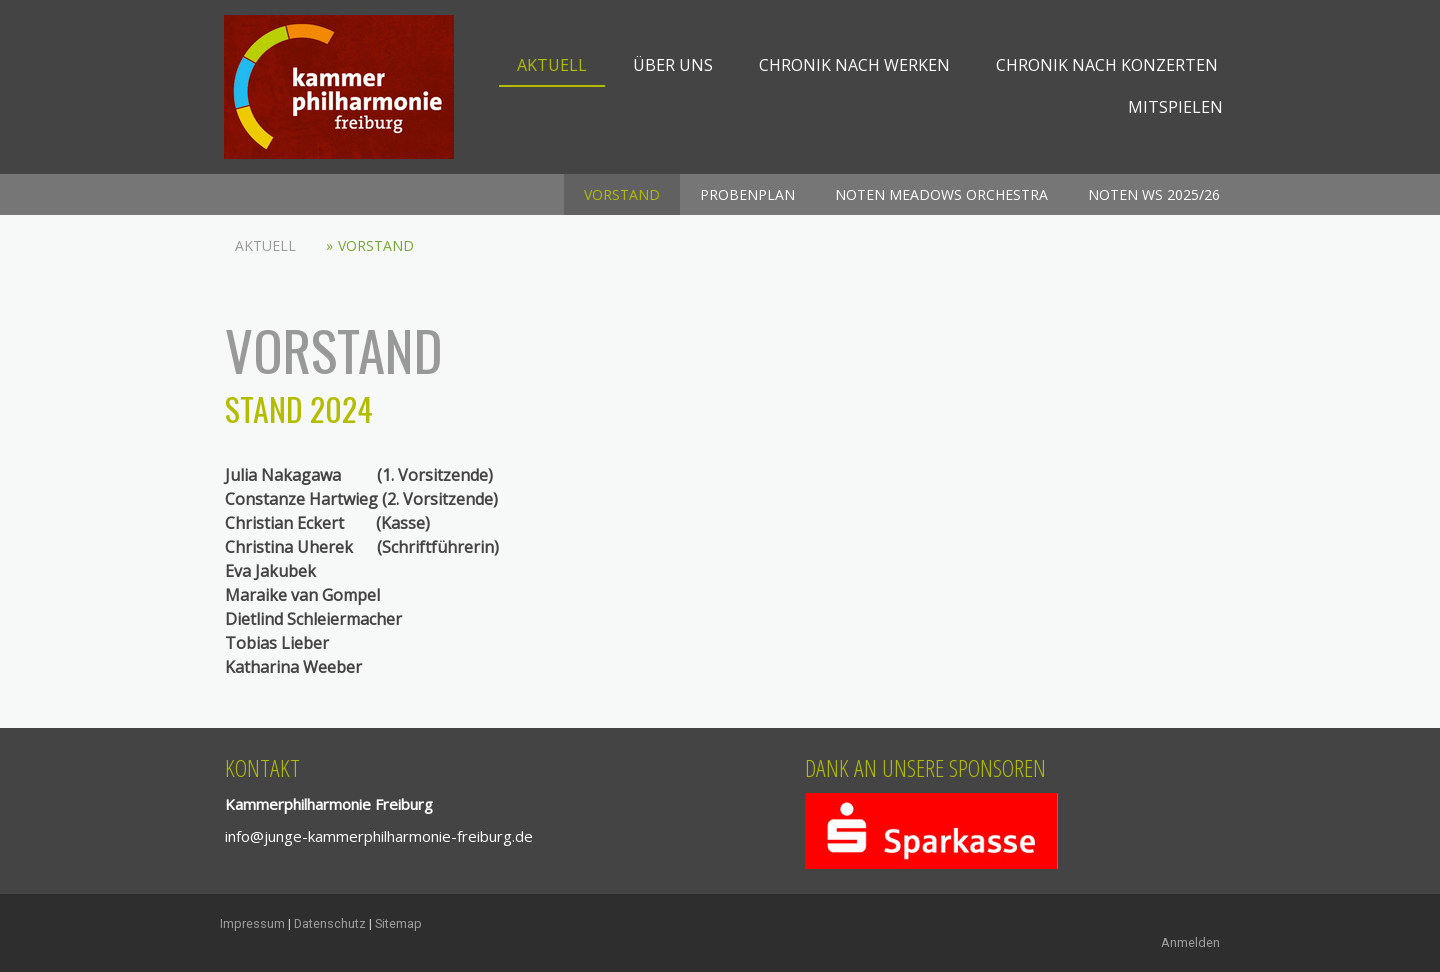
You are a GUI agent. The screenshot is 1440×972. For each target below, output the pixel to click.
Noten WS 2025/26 (1154, 194)
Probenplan (747, 194)
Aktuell (552, 65)
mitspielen (1175, 107)
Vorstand (622, 194)
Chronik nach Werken (854, 65)
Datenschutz (330, 923)
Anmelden (1190, 942)
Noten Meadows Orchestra (941, 194)
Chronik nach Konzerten (1107, 65)
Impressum (252, 923)
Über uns (673, 65)
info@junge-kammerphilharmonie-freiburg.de (379, 836)
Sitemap (398, 923)
